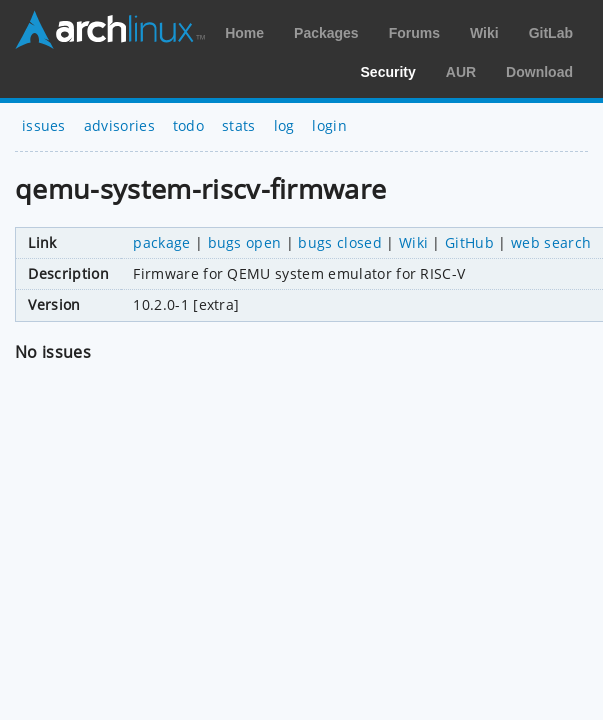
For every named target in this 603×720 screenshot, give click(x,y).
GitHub (469, 242)
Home (244, 33)
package (161, 242)
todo (188, 125)
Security (388, 72)
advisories (119, 125)
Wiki (484, 33)
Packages (326, 33)
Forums (414, 33)
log (284, 125)
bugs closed (340, 242)
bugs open (245, 242)
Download (539, 72)
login (329, 125)
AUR (461, 72)
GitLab (551, 33)
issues (44, 125)
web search (551, 242)
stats (239, 125)
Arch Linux (110, 30)
